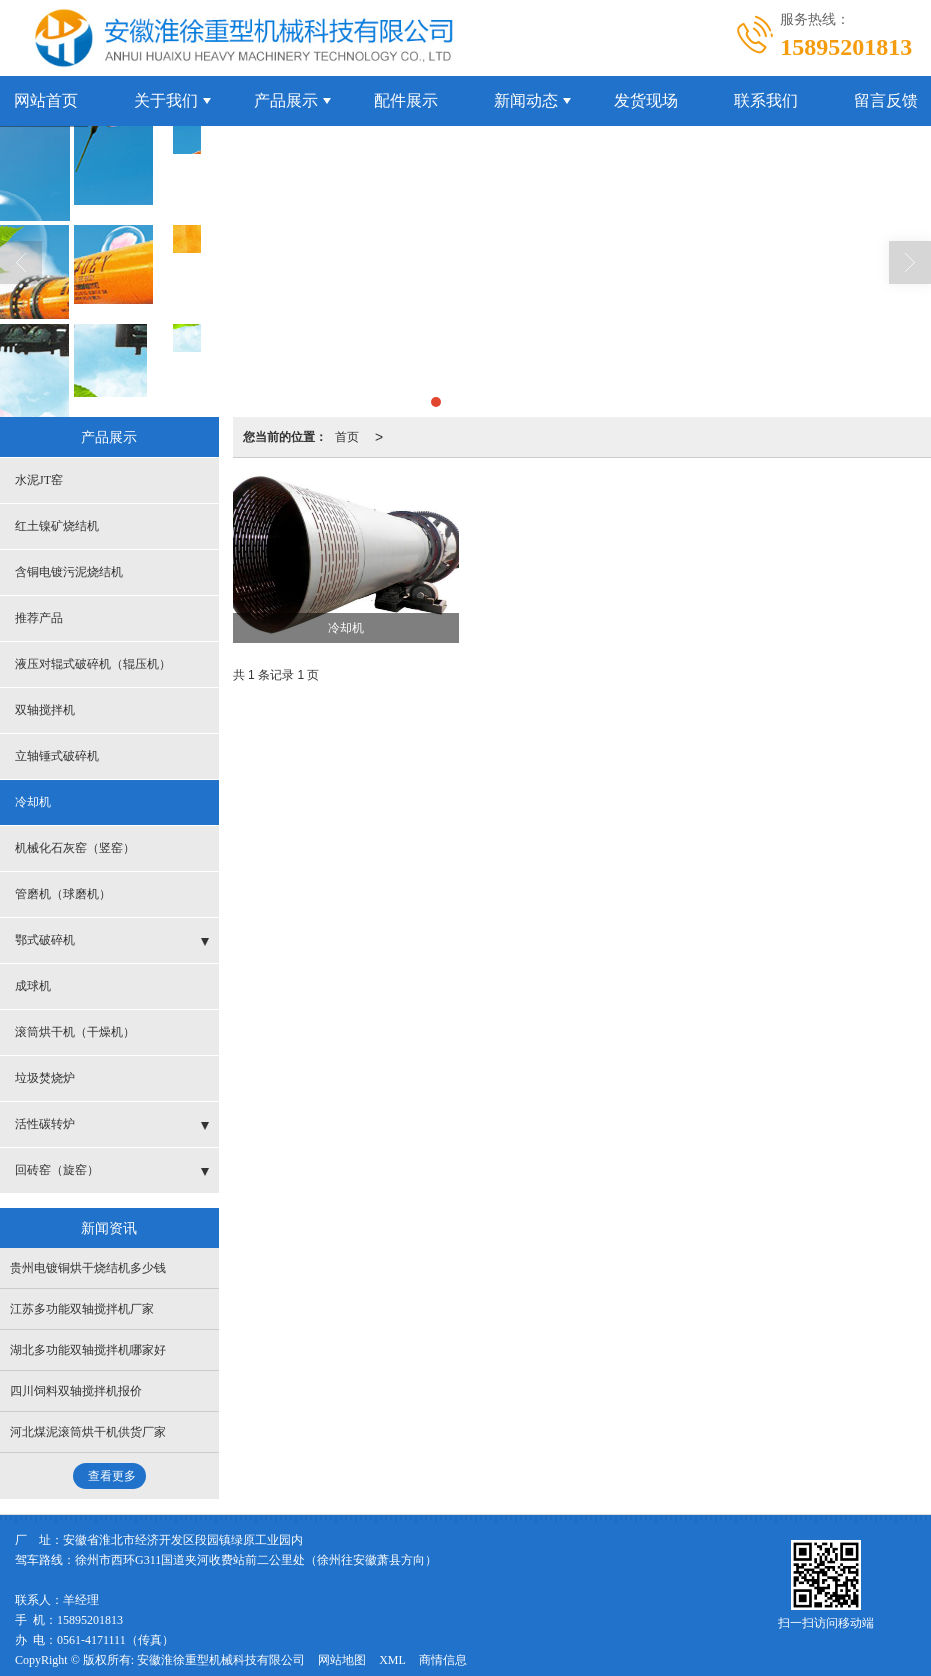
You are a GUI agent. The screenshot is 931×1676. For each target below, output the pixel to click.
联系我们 (766, 99)
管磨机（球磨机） (63, 893)
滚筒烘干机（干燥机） (75, 1031)
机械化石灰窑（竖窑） (75, 847)
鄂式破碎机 (45, 939)
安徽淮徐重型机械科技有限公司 (221, 1659)
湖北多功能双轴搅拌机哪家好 (88, 1349)
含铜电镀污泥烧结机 (69, 571)
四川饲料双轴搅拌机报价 (76, 1390)
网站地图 (342, 1659)
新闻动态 (526, 99)
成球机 (33, 985)
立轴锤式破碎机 (57, 755)
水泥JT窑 (39, 479)
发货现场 (646, 99)
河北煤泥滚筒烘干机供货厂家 (88, 1431)
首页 (347, 436)
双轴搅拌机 (45, 709)
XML (392, 1659)
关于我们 (166, 99)
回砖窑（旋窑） (57, 1169)
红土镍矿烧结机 (57, 525)
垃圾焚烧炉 (45, 1077)
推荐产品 (39, 617)
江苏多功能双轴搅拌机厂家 (82, 1308)
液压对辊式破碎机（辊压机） (93, 663)
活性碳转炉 (45, 1123)
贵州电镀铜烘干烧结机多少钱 (88, 1267)
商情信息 (443, 1659)
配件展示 (406, 99)
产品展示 (286, 99)
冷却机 (33, 801)
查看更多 (112, 1475)
